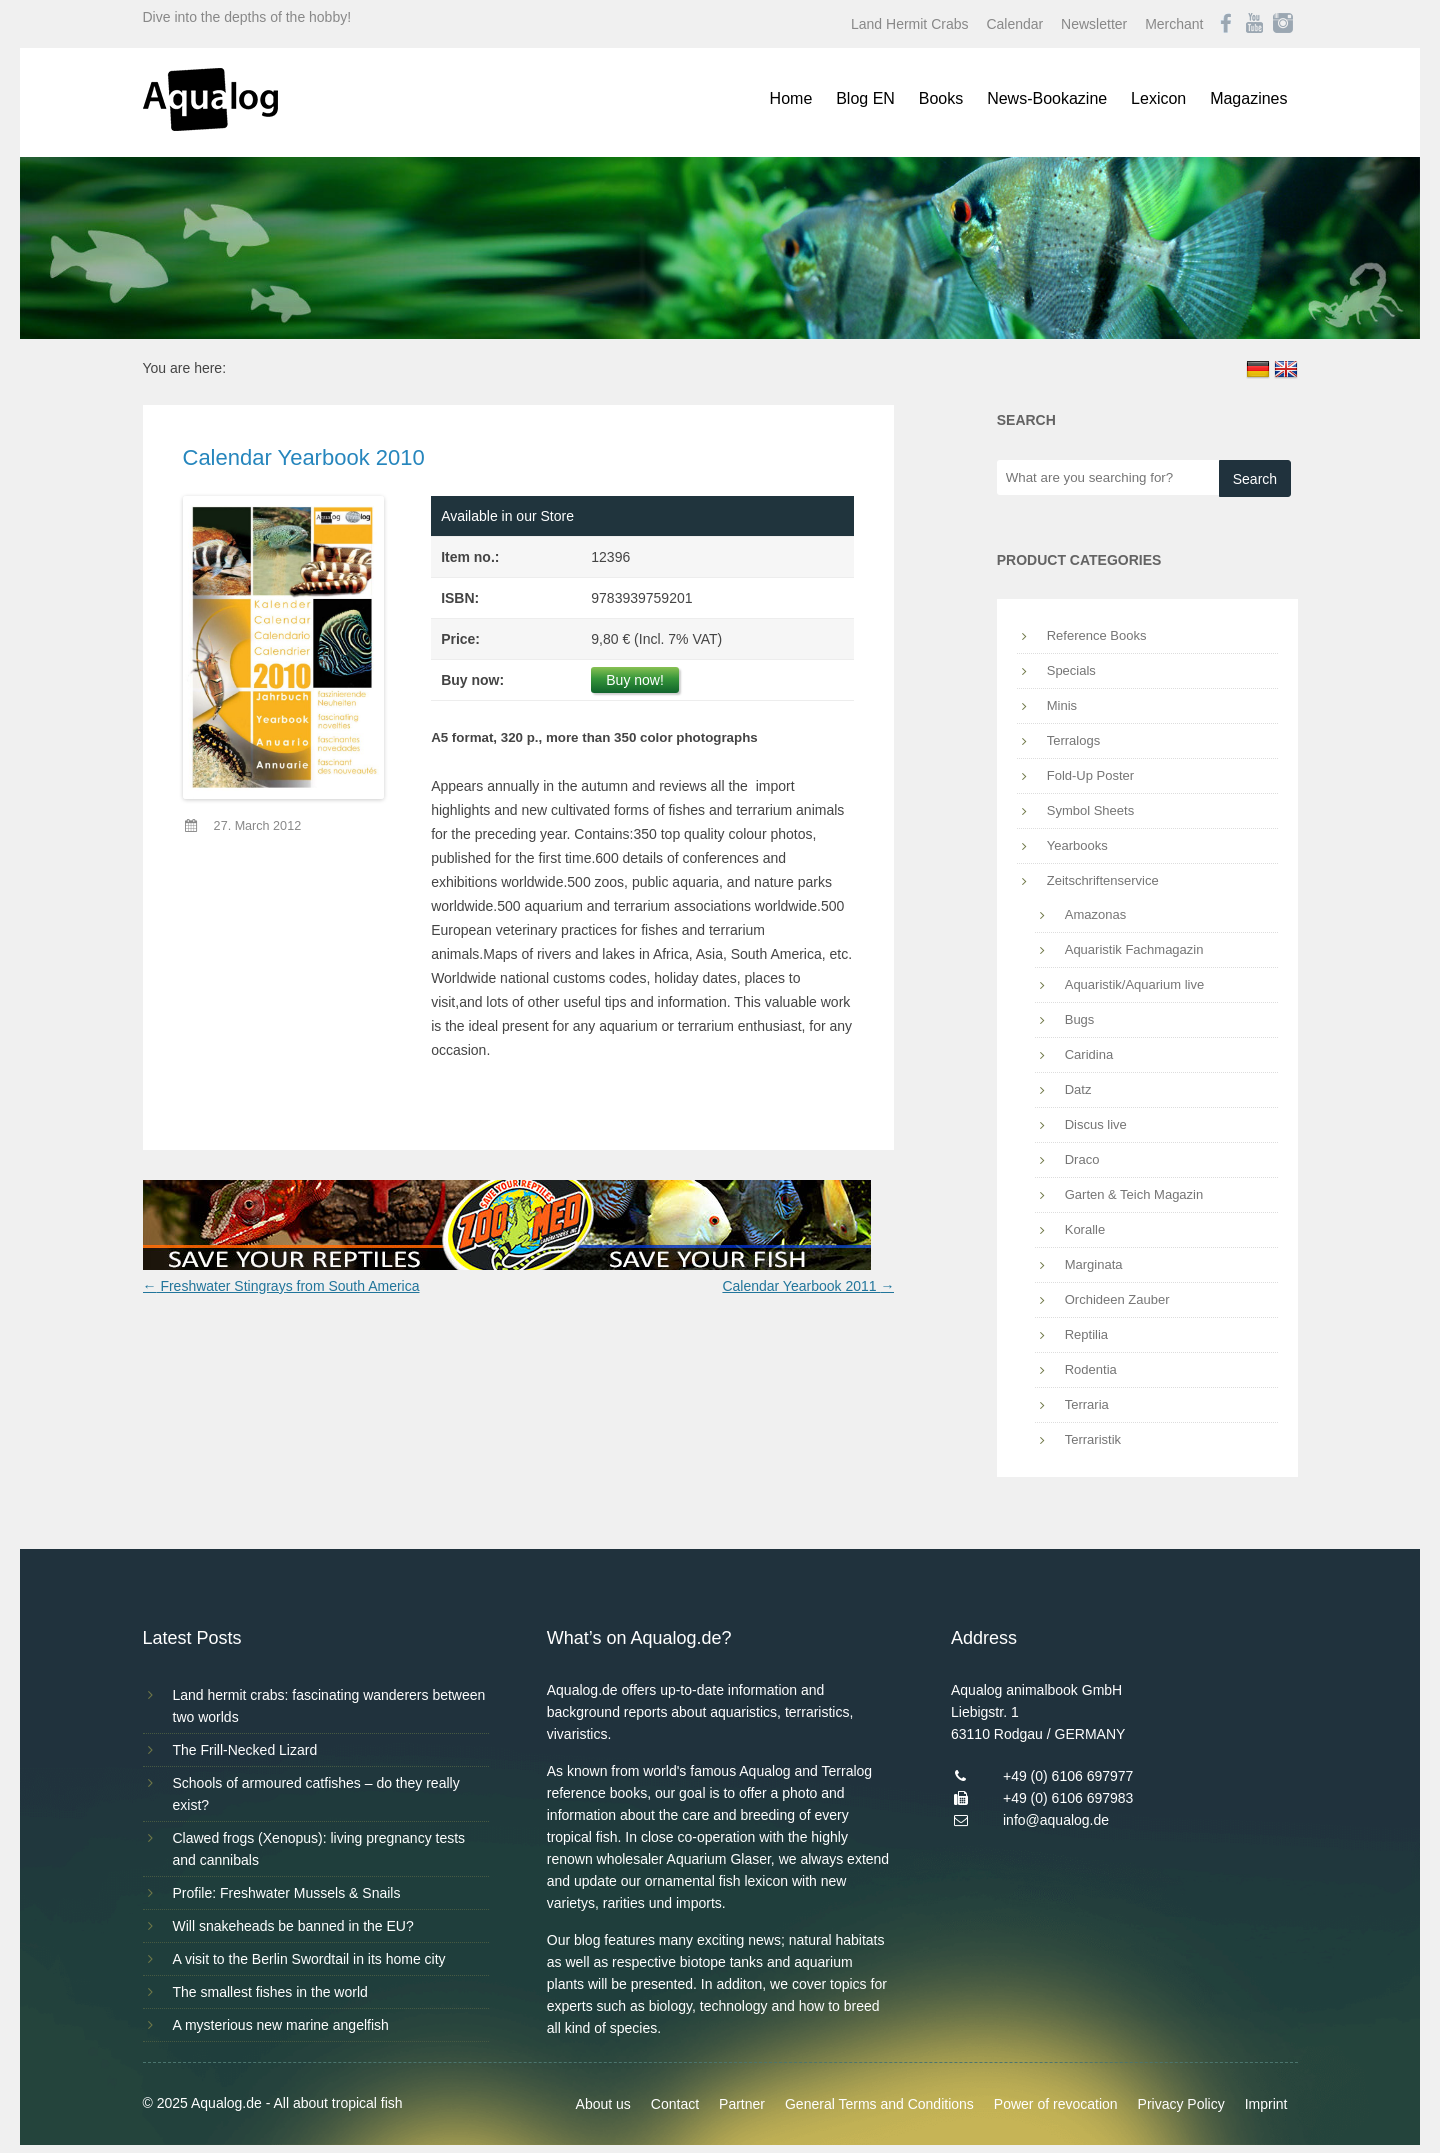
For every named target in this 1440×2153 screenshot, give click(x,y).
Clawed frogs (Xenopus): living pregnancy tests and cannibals (319, 1849)
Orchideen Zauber (1117, 1299)
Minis (1062, 705)
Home (791, 98)
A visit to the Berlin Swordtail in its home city (309, 1959)
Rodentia (1091, 1369)
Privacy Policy (1181, 2104)
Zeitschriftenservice (1103, 880)
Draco (1082, 1159)
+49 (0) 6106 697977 (1068, 1776)
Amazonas (1095, 914)
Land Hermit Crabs (910, 24)
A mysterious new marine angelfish (281, 2025)
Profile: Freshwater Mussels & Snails (287, 1893)
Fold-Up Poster (1090, 775)
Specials (1071, 670)
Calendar (1014, 24)
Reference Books (1097, 635)
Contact (675, 2104)
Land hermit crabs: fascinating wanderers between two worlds (329, 1706)
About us (603, 2104)
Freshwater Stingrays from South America (281, 1286)
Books (941, 98)
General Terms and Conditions (879, 2104)
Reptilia (1086, 1334)
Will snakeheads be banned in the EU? (293, 1926)
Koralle (1085, 1229)
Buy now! (635, 680)
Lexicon (1158, 98)
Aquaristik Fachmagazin (1134, 949)
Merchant (1174, 24)
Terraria (1087, 1404)
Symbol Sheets (1090, 810)
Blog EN (865, 98)
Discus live (1096, 1124)
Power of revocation (1056, 2104)
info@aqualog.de (1056, 1820)
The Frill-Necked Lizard (245, 1750)
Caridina (1089, 1054)
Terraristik (1093, 1439)
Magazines (1248, 98)
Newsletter (1094, 24)
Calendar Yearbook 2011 (808, 1286)
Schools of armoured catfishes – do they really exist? (316, 1794)
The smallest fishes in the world (270, 1992)
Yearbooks (1077, 845)
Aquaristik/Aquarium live (1134, 984)
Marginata (1094, 1264)
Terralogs (1073, 740)
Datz (1078, 1089)
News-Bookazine (1047, 98)
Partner (742, 2104)
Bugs (1080, 1019)
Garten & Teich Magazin (1134, 1194)
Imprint (1266, 2104)
